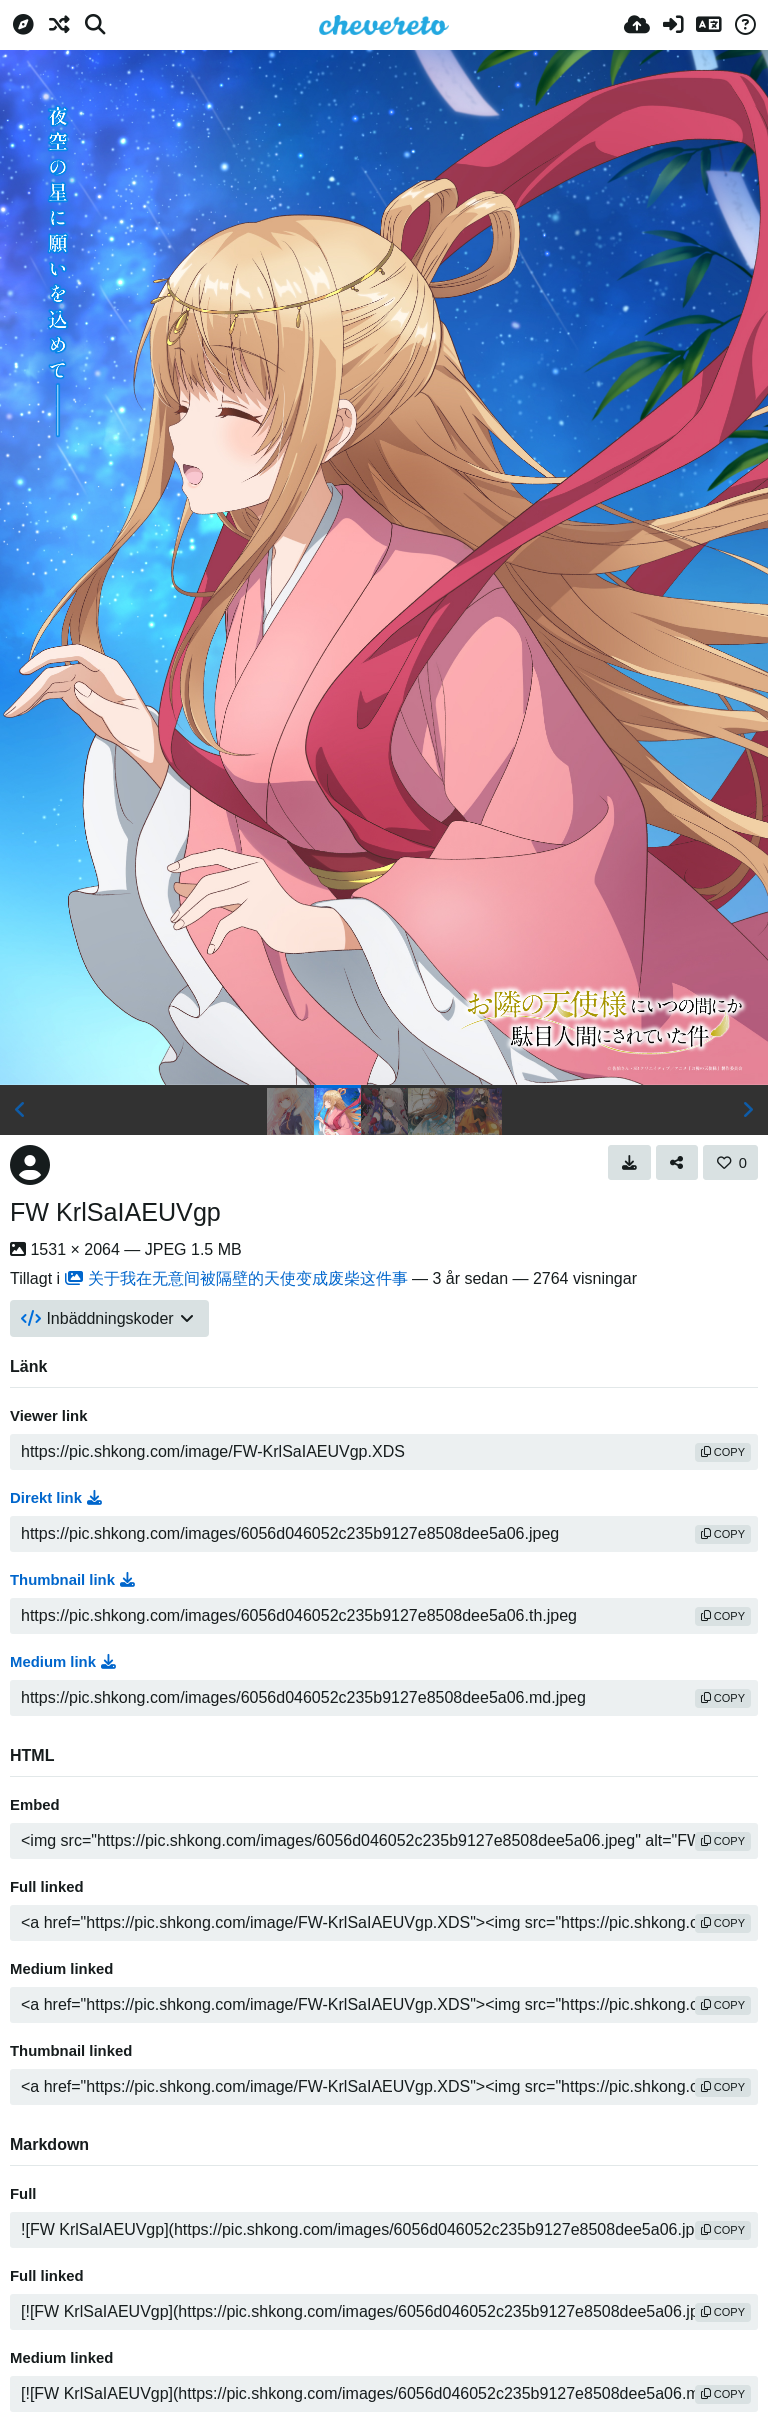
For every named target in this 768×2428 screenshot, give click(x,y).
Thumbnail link (72, 1580)
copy (723, 1452)
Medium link (63, 1662)
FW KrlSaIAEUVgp (115, 1212)
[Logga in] (673, 25)
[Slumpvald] (59, 25)
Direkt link (56, 1498)
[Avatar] (30, 1165)
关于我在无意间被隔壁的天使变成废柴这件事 (236, 1278)
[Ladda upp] (637, 25)
